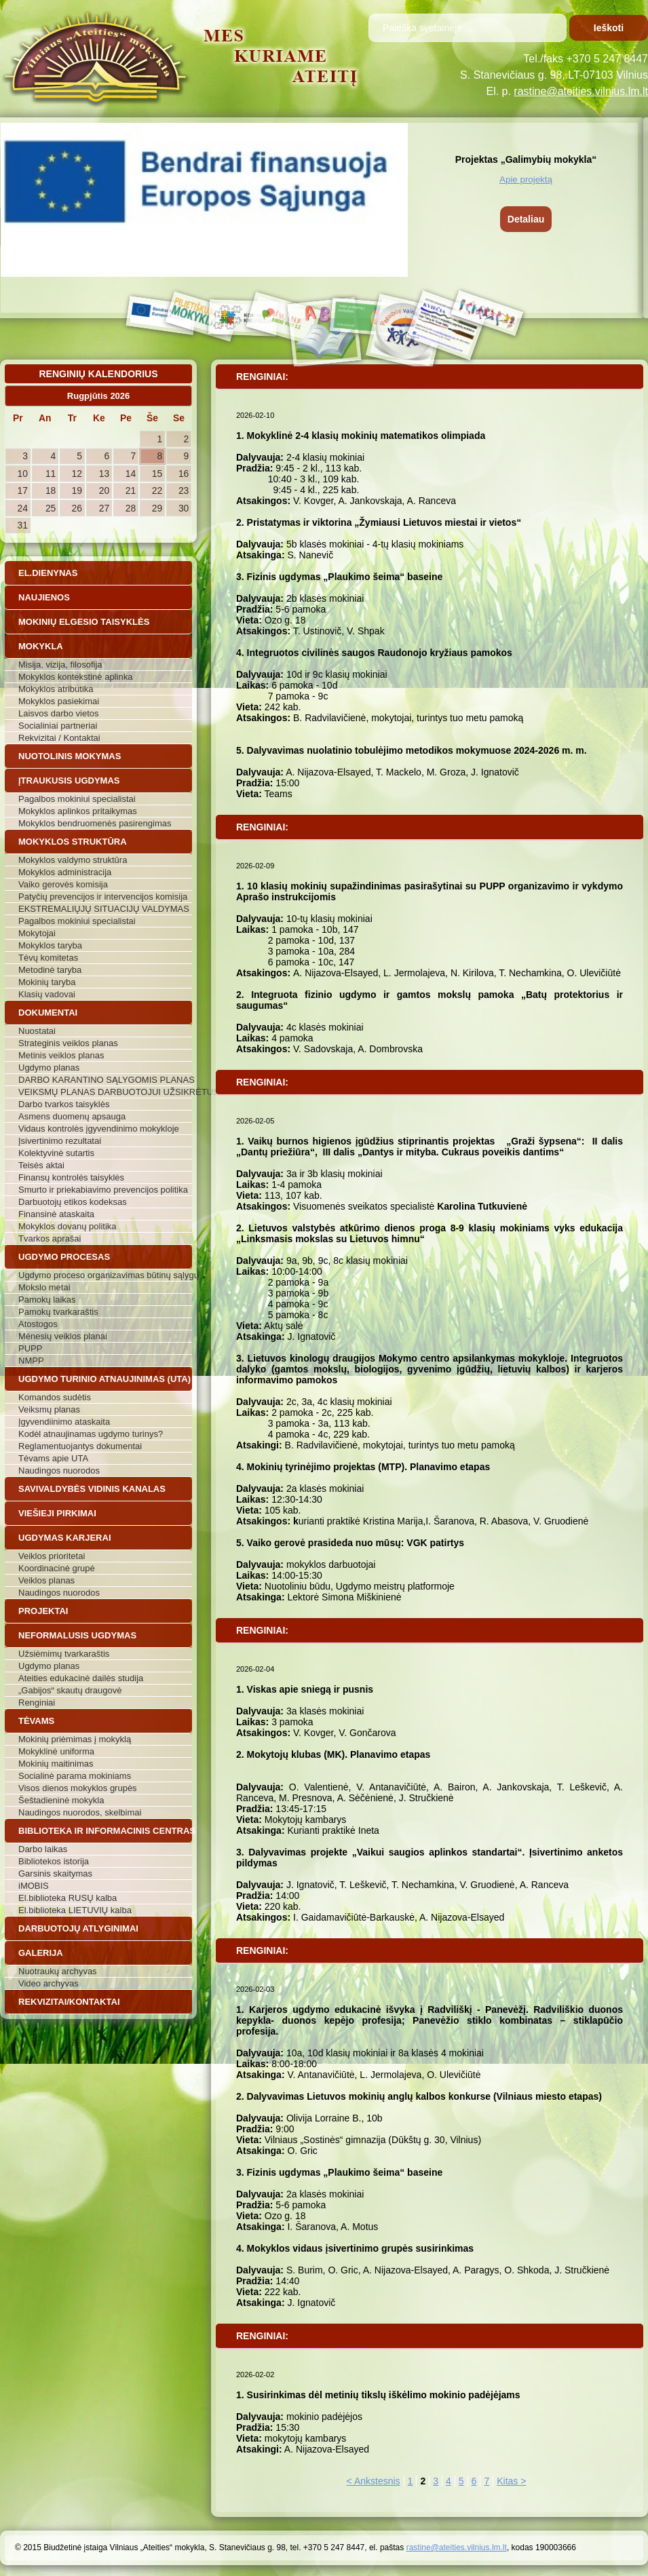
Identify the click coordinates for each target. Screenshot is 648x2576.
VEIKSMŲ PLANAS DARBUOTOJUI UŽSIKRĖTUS (105, 1092)
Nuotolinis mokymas (69, 756)
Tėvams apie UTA (53, 1458)
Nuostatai (37, 1031)
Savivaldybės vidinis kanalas (92, 1489)
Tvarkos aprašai (49, 1238)
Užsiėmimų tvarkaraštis (63, 1654)
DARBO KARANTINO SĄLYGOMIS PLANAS (105, 1080)
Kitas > (511, 2481)
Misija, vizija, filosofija (60, 664)
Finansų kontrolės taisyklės (71, 1177)
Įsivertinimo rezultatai (59, 1141)
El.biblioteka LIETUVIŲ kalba (75, 1910)
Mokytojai (37, 933)
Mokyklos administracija (64, 872)
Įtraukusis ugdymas (69, 780)
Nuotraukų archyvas (57, 1971)
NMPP (31, 1361)
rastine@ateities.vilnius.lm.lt (581, 91)
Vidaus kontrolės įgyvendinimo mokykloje (98, 1128)
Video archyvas (48, 1983)
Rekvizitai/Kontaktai (69, 2002)
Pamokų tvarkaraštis (58, 1312)
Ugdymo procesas (64, 1257)
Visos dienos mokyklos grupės (77, 1788)
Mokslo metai (44, 1287)
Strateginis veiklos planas (68, 1043)
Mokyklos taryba (50, 945)
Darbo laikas (42, 1849)
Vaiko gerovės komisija (63, 884)
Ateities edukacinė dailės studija (80, 1678)
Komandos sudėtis (54, 1397)
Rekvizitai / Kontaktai (59, 738)
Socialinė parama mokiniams (74, 1776)
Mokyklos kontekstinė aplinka (75, 677)
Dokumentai (47, 1012)
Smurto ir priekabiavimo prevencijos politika (103, 1190)
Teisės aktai (41, 1165)
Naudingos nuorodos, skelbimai (79, 1812)
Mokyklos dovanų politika (67, 1226)
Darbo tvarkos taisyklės (63, 1104)
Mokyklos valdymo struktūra (72, 860)
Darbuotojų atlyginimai (78, 1928)
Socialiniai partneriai (57, 725)
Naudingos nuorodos (59, 1470)
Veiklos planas (46, 1580)
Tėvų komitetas (48, 958)
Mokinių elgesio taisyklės (83, 622)
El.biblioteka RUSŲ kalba (67, 1898)
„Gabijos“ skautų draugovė (69, 1690)
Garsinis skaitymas (55, 1873)
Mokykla (40, 646)
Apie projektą (525, 179)
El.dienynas (47, 573)
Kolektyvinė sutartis (56, 1153)
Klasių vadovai (46, 994)
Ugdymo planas (48, 1067)
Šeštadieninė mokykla (61, 1800)
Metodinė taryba (49, 970)
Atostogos (38, 1324)
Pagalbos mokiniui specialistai (77, 799)
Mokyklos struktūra (72, 842)
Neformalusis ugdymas (77, 1635)
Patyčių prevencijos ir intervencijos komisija (102, 896)
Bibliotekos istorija (53, 1861)
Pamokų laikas (47, 1299)
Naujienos (44, 597)
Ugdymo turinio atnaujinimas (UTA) (104, 1379)
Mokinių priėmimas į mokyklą (74, 1739)
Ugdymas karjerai (64, 1538)
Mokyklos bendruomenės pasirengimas (94, 823)
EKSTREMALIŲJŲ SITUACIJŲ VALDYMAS (103, 909)
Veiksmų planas (49, 1409)
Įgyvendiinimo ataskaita (64, 1422)
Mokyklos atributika (56, 689)
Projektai (43, 1611)
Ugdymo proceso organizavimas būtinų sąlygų (105, 1275)
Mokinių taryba (47, 982)
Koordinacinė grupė (56, 1568)
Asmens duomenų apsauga (72, 1116)
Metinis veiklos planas (61, 1055)
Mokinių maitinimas (56, 1763)
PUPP (30, 1348)
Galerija (40, 1953)
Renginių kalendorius (98, 373)
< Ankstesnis (373, 2481)
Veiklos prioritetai (51, 1556)
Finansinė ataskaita (56, 1214)
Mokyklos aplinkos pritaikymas (77, 811)
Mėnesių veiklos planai (62, 1336)
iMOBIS (33, 1886)
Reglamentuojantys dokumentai (80, 1446)
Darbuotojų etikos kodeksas (72, 1202)
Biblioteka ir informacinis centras (105, 1831)
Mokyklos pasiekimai (58, 701)
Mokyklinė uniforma (56, 1751)
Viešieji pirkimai (57, 1513)
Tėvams (36, 1721)
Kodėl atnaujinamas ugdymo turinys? (90, 1434)
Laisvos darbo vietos (58, 713)
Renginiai (36, 1702)
